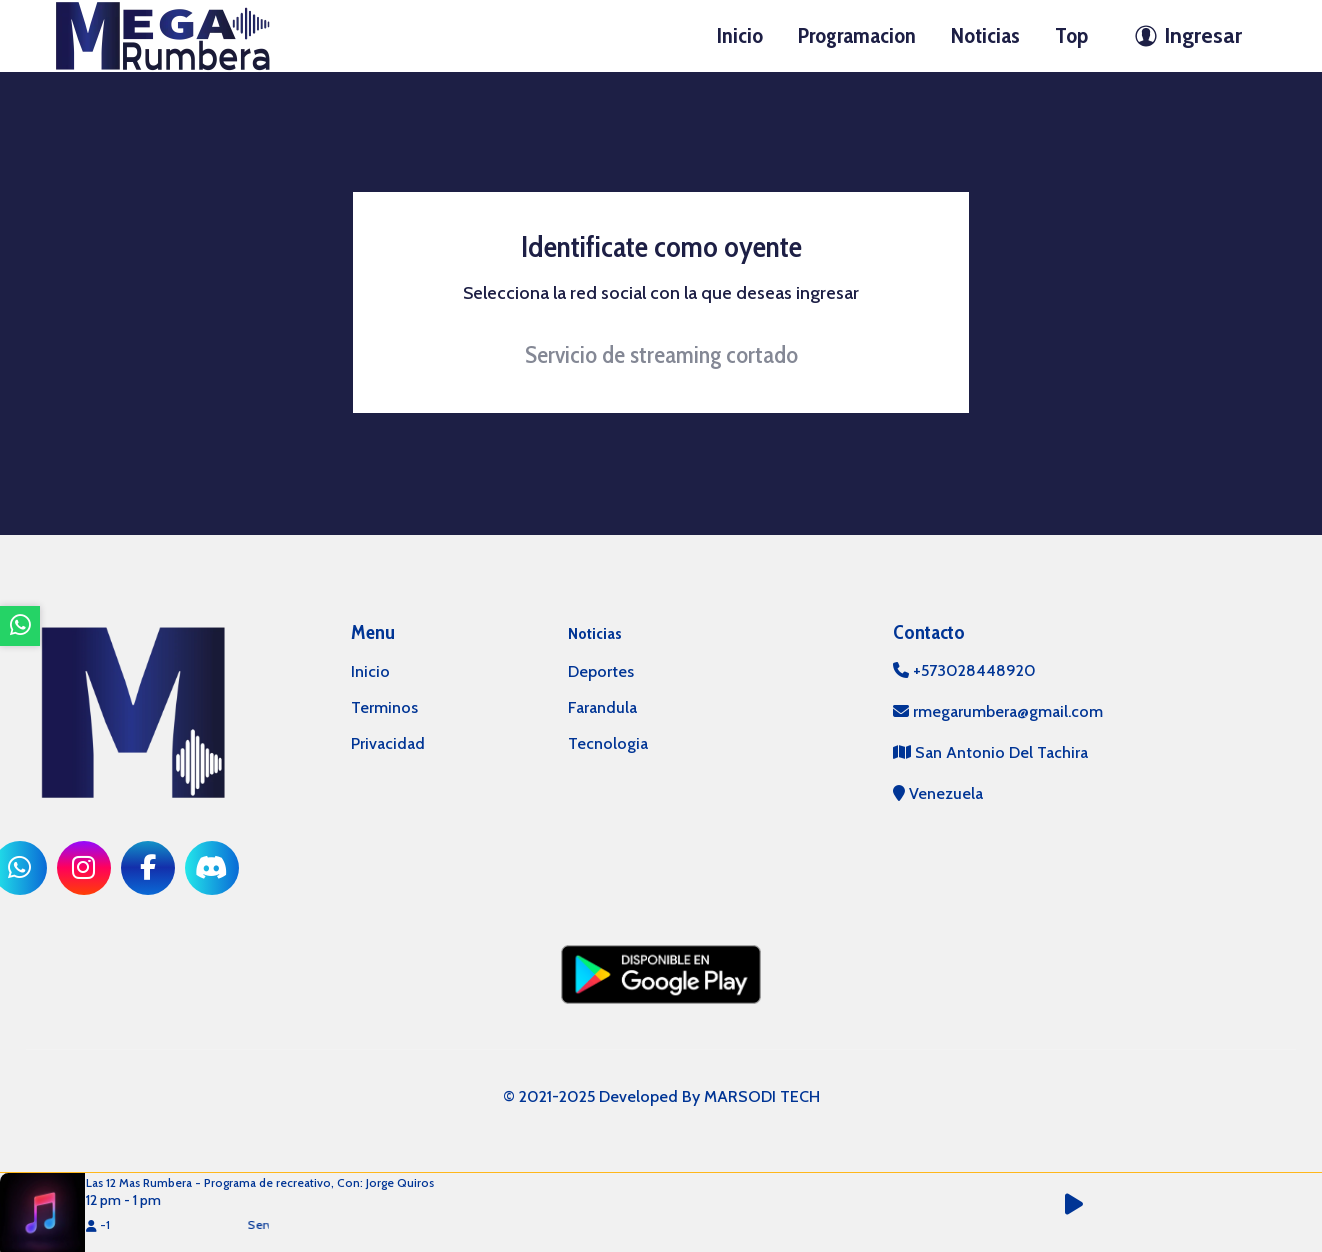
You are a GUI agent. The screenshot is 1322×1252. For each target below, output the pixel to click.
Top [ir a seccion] (1071, 35)
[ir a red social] (84, 868)
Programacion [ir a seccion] (857, 35)
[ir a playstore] (661, 973)
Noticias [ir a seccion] (985, 35)
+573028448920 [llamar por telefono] (964, 670)
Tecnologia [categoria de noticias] (608, 743)
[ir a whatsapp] (20, 626)
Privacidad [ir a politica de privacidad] (388, 743)
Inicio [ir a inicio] (740, 35)
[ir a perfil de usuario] (1182, 36)
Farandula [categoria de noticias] (602, 707)
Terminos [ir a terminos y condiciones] (384, 707)
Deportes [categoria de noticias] (601, 671)
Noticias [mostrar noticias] (595, 633)
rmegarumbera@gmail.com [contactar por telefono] (998, 711)
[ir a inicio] (163, 34)
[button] (1085, 1204)
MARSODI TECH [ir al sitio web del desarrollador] (762, 1096)
